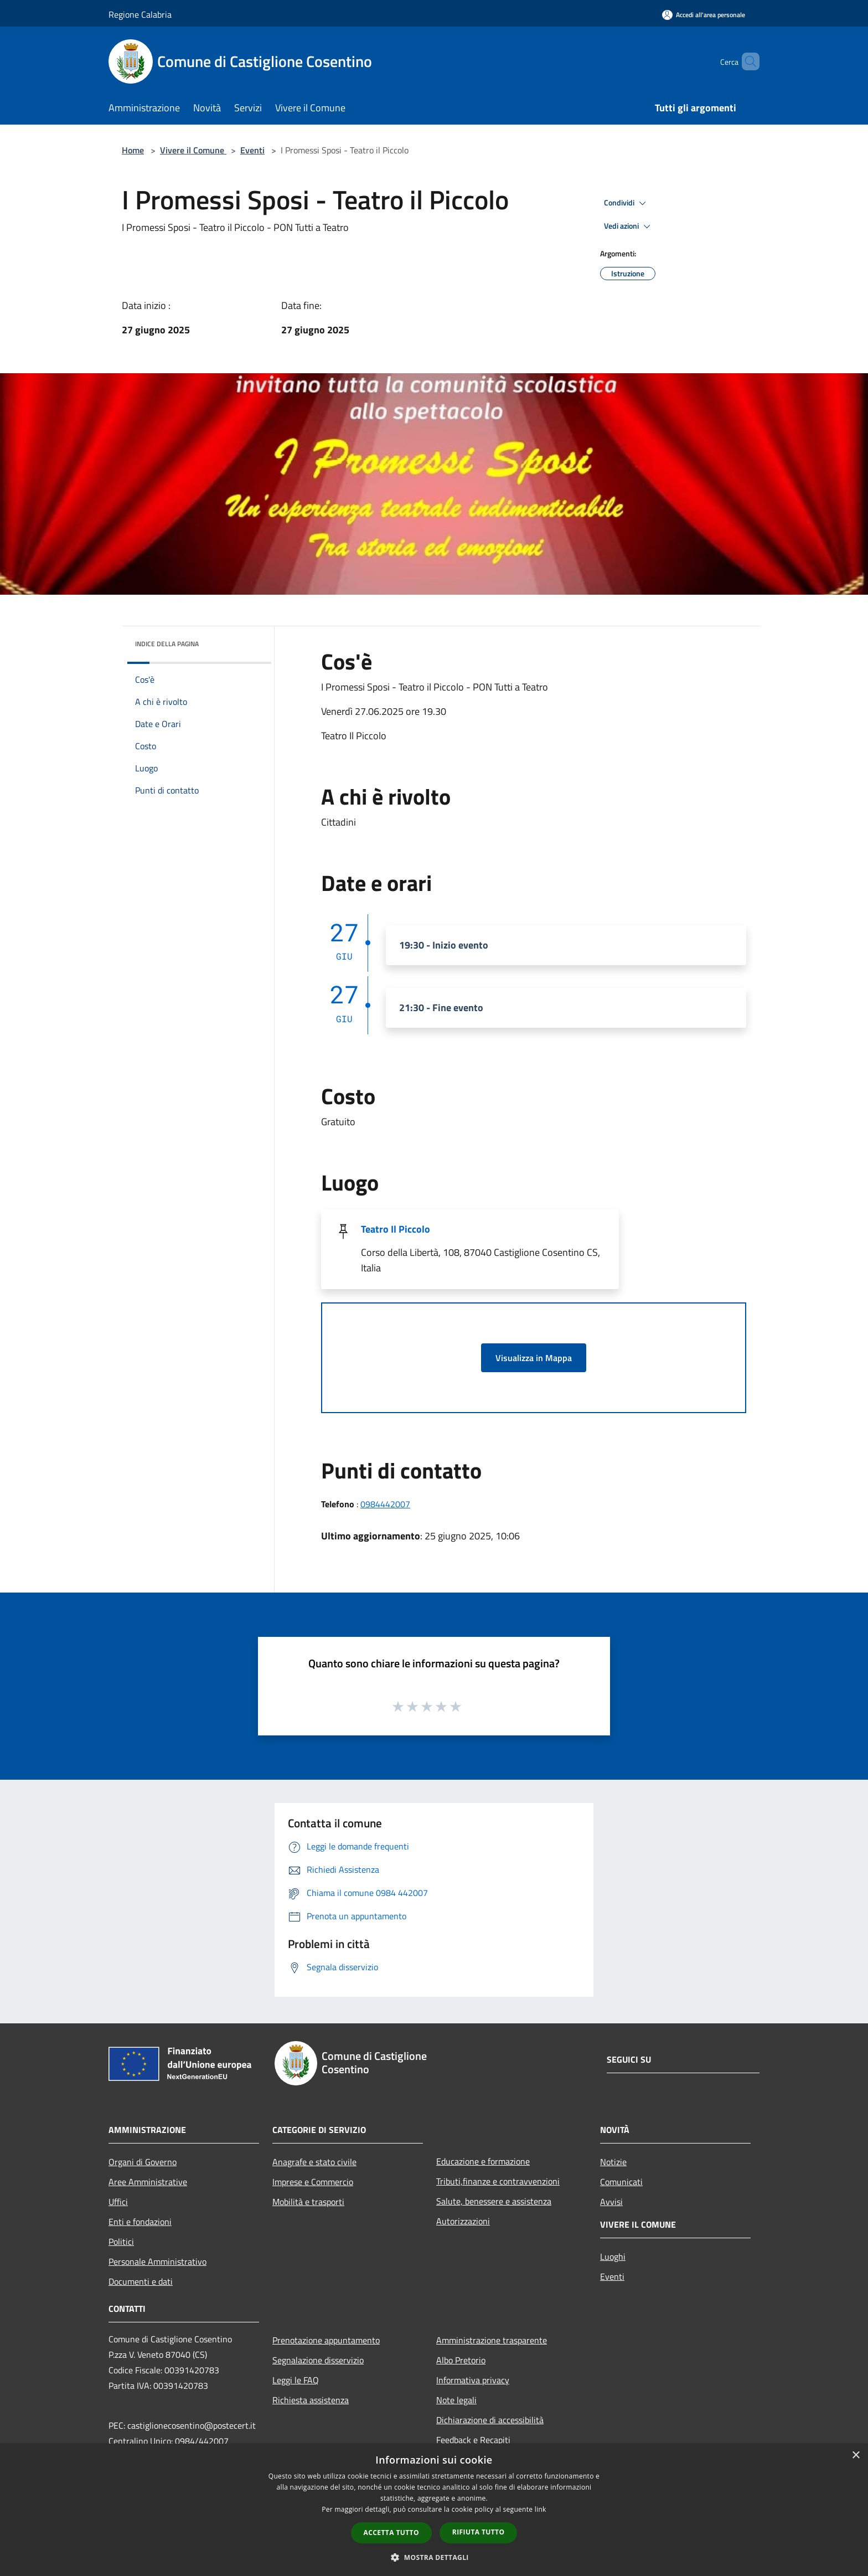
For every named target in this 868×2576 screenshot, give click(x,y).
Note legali (456, 2400)
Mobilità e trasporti (308, 2201)
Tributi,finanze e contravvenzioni (498, 2181)
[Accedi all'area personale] (704, 15)
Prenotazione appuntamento (326, 2340)
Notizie (613, 2161)
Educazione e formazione (483, 2161)
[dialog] (434, 2510)
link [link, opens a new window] (540, 2509)
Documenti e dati (140, 2281)
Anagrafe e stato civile (314, 2161)
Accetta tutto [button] (391, 2532)
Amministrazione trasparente (491, 2340)
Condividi (626, 203)
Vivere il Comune (193, 150)
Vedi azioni (629, 226)
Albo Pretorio (460, 2360)
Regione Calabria (140, 14)
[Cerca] (746, 61)
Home (133, 150)
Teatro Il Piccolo (395, 1229)
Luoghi (613, 2256)
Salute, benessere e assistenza (493, 2201)
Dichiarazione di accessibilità (490, 2419)
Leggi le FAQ (295, 2380)
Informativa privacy (472, 2380)
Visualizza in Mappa (533, 1357)
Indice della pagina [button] (167, 643)
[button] (434, 2557)
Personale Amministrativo (157, 2261)
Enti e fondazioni (140, 2221)
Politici (121, 2241)
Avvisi (611, 2201)
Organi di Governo (142, 2161)
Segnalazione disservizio (318, 2360)
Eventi (252, 150)
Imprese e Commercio (312, 2181)
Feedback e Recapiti (473, 2439)
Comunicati (621, 2181)
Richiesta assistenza (310, 2400)
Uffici (118, 2201)
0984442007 (385, 1504)
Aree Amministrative (147, 2181)
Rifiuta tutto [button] (478, 2532)
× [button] (855, 2455)
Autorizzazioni (463, 2221)
